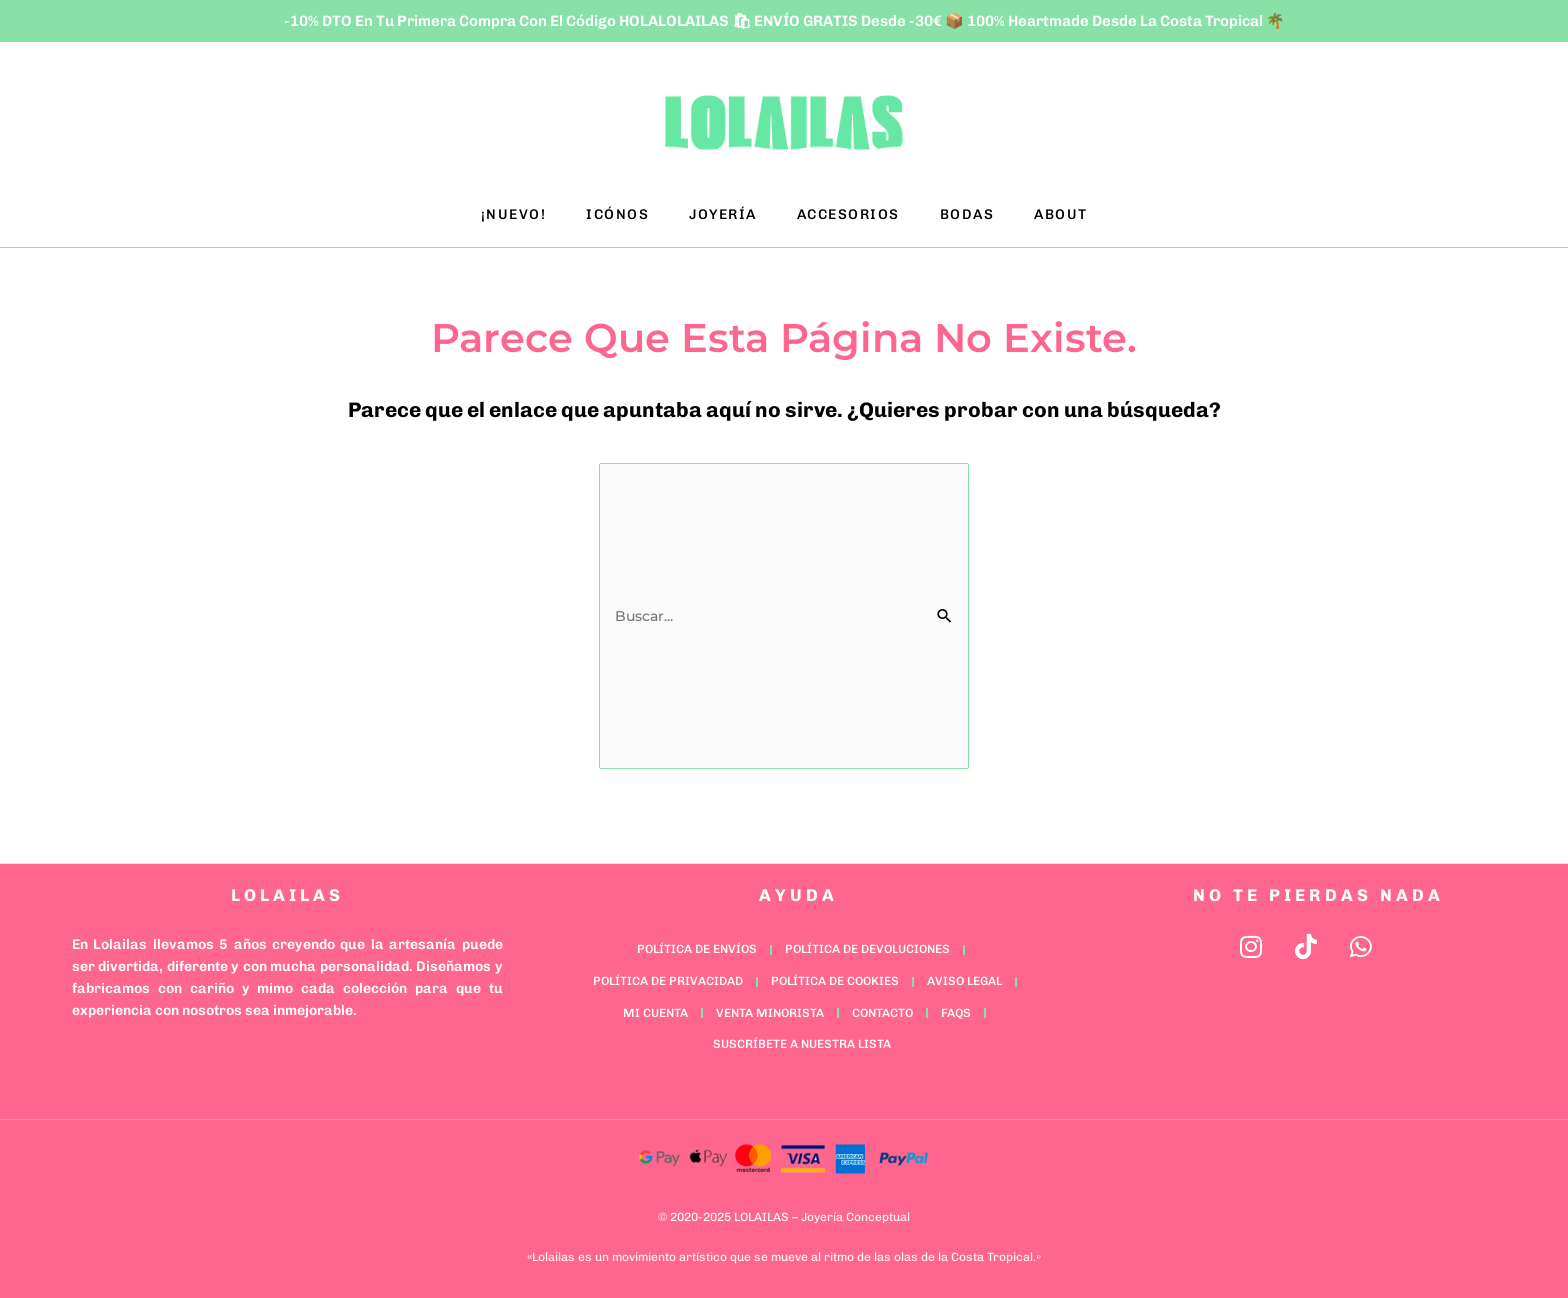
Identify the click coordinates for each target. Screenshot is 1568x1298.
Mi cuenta (655, 1013)
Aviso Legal (964, 981)
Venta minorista (770, 1013)
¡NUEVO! (514, 214)
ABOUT (1061, 214)
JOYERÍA (723, 214)
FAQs (956, 1013)
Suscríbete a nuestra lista (802, 1044)
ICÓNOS (617, 214)
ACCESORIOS (848, 214)
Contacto (882, 1013)
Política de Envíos (697, 949)
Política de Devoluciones (867, 949)
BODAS (967, 214)
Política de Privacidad (668, 981)
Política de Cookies (835, 981)
